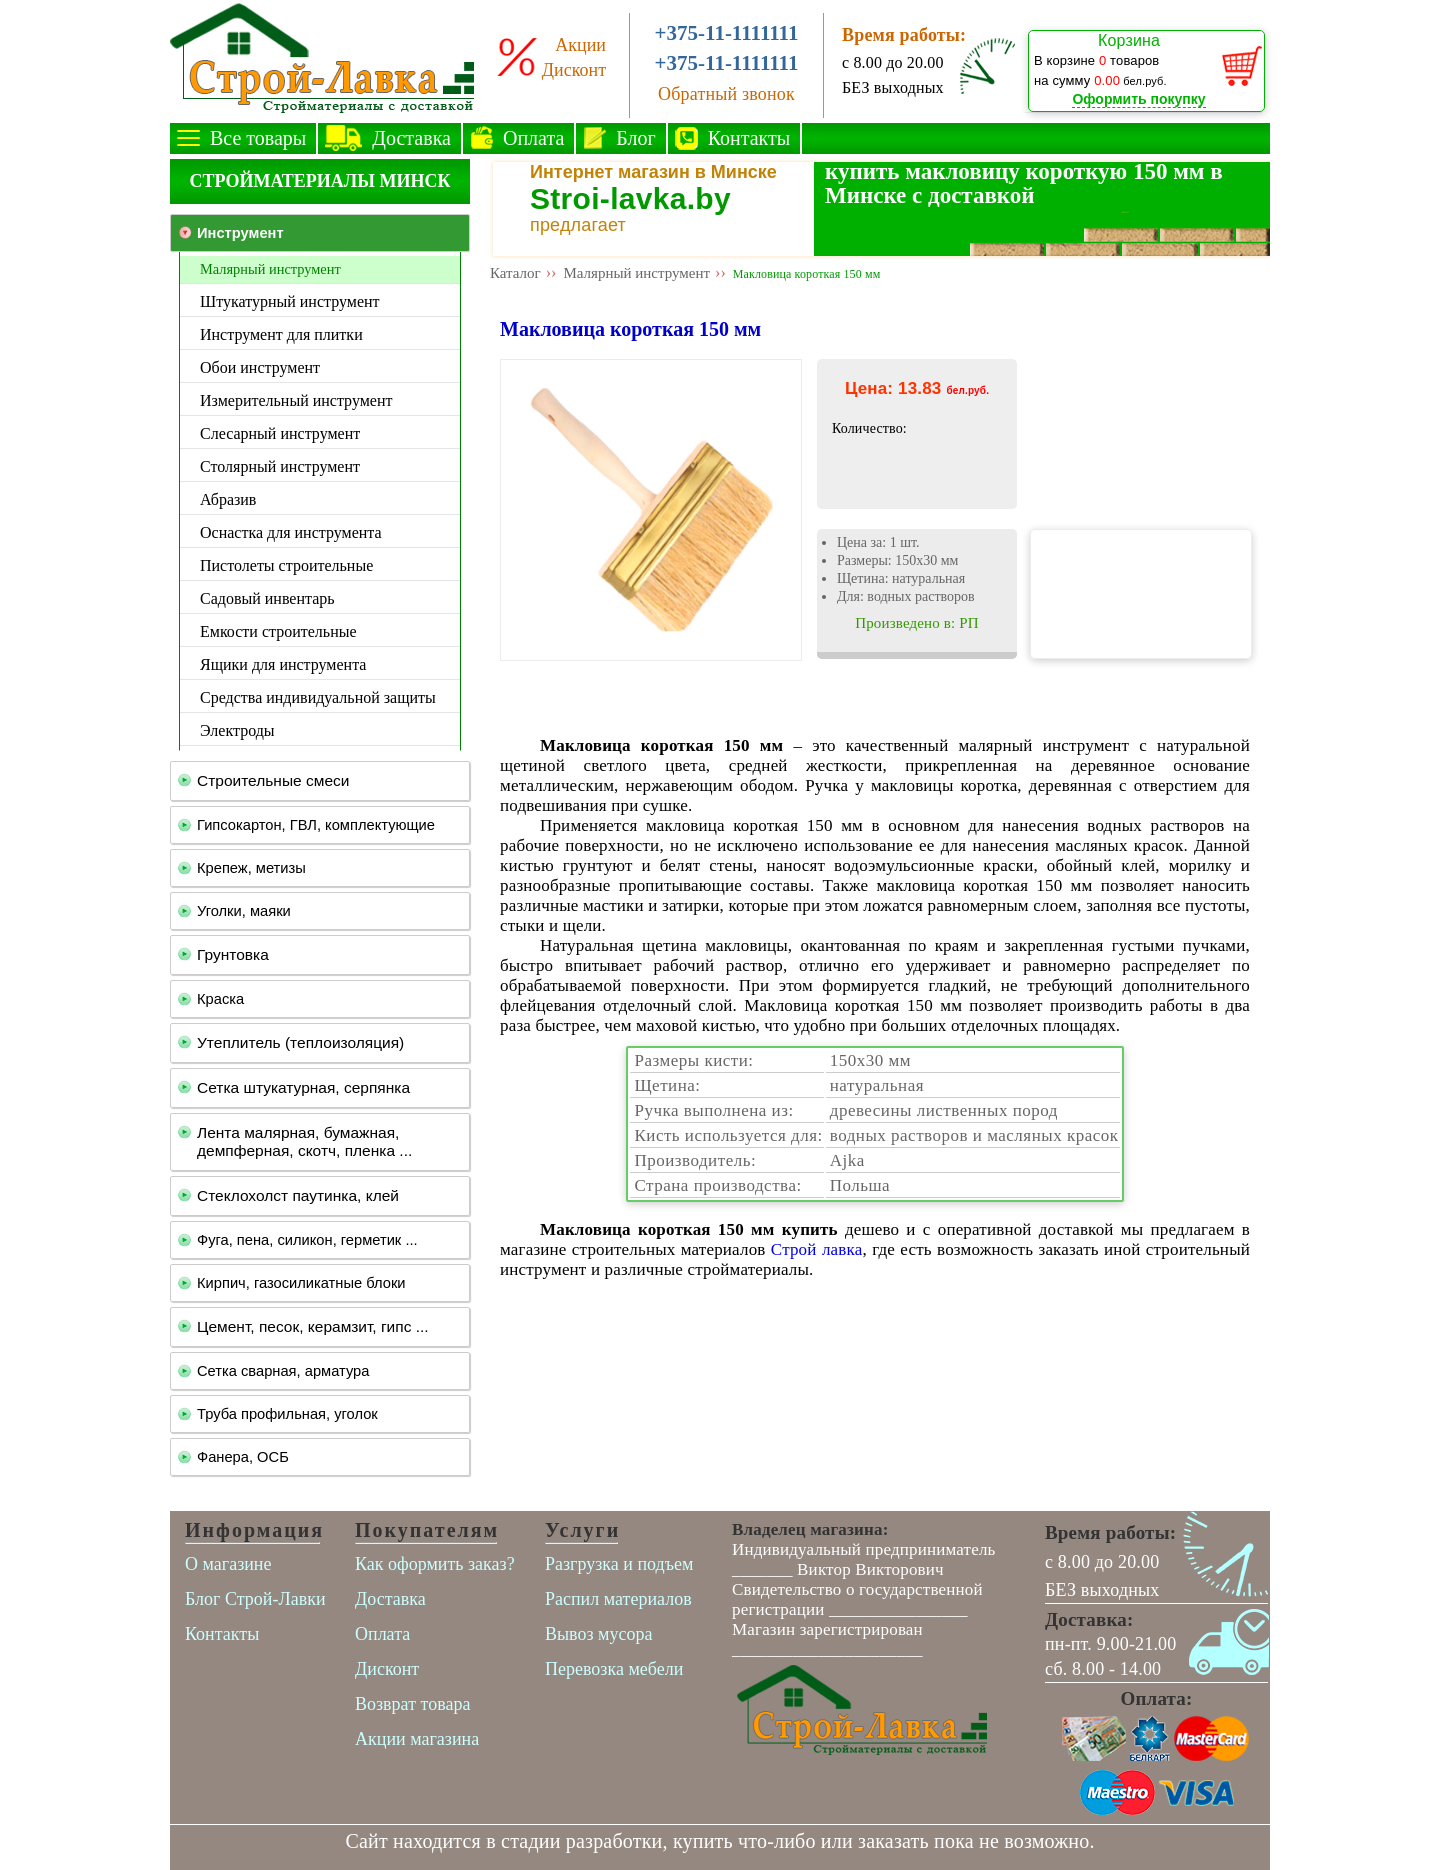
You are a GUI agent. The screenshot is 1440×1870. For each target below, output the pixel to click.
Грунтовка (233, 954)
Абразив (228, 499)
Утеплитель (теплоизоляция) (300, 1042)
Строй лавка (817, 1249)
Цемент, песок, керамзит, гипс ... (313, 1326)
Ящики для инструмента (283, 664)
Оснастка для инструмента (291, 532)
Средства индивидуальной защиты (318, 697)
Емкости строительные (278, 631)
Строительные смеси (273, 780)
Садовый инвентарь (267, 598)
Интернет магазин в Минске (653, 172)
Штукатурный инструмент (290, 301)
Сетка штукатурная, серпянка (303, 1087)
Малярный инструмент (270, 269)
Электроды (237, 730)
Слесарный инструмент (280, 433)
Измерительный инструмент (296, 400)
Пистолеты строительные (286, 565)
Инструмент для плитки (281, 334)
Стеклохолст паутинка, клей (298, 1195)
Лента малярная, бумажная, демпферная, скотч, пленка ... (304, 1141)
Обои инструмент (260, 367)
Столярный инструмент (280, 466)
